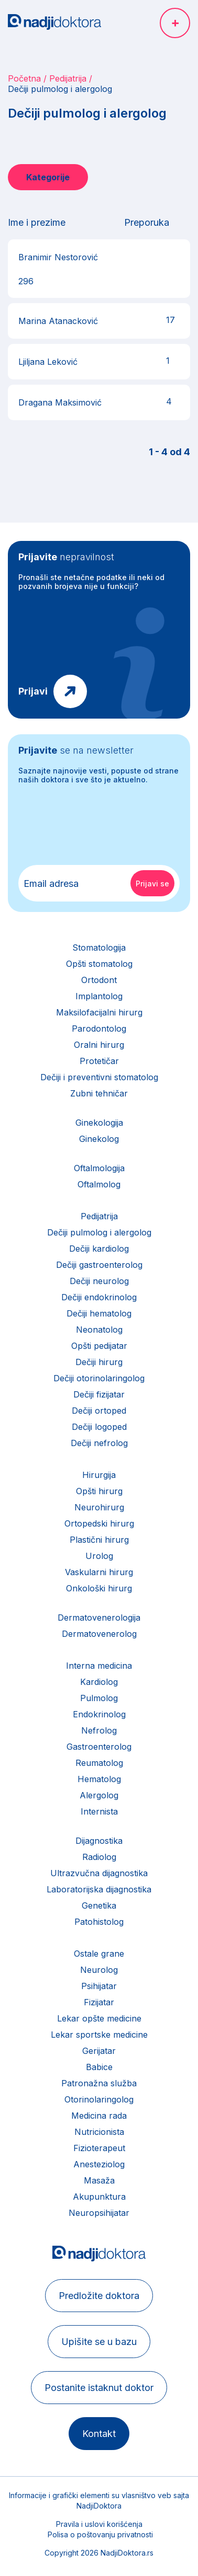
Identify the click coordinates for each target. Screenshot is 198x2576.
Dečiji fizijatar (99, 1394)
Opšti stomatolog (99, 963)
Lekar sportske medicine (99, 2034)
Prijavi (33, 691)
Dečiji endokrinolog (99, 1297)
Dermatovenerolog (99, 1633)
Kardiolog (99, 1682)
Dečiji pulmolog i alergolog (99, 1232)
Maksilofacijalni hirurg (99, 1012)
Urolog (99, 1556)
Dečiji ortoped (99, 1410)
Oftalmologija (99, 1168)
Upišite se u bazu (99, 2341)
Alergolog (99, 1795)
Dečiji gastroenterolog (99, 1265)
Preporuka (146, 222)
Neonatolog (99, 1329)
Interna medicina (99, 1665)
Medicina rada (99, 2115)
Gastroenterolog (99, 1746)
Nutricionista (99, 2132)
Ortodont (99, 980)
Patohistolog (99, 1921)
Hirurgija (99, 1475)
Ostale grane (99, 1953)
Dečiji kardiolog (99, 1248)
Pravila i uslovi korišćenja (99, 2524)
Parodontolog (99, 1028)
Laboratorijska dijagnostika (99, 1889)
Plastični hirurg (99, 1539)
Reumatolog (99, 1763)
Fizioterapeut (99, 2148)
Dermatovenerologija (99, 1617)
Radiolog (99, 1857)
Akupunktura (99, 2196)
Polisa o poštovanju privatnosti (100, 2534)
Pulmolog (99, 1698)
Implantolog (99, 996)
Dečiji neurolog (99, 1281)
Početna (24, 78)
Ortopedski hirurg (99, 1523)
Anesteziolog (99, 2164)
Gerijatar (99, 2051)
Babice (99, 2067)
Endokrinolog (99, 1714)
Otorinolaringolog (99, 2099)
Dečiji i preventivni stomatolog (99, 1077)
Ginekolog (99, 1139)
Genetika (99, 1905)
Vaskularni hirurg (99, 1572)
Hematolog (99, 1779)
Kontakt (99, 2433)
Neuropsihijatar (99, 2213)
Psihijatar (99, 1986)
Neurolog (99, 1970)
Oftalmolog (99, 1184)
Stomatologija (99, 947)
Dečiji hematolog (99, 1313)
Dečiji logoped (99, 1427)
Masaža (99, 2180)
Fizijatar (99, 2002)
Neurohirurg (99, 1507)
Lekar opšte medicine (99, 2018)
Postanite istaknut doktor (99, 2387)
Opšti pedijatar (99, 1346)
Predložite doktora (99, 2295)
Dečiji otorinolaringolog (99, 1378)
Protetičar (99, 1061)
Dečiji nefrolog (99, 1443)
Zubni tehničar (99, 1093)
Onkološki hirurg (99, 1588)
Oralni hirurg (99, 1044)
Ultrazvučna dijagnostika (99, 1873)
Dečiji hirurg (99, 1362)
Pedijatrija (67, 78)
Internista (99, 1811)
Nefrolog (99, 1730)
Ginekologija (99, 1122)
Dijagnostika (99, 1840)
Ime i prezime (36, 222)
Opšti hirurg (99, 1491)
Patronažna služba (99, 2083)
